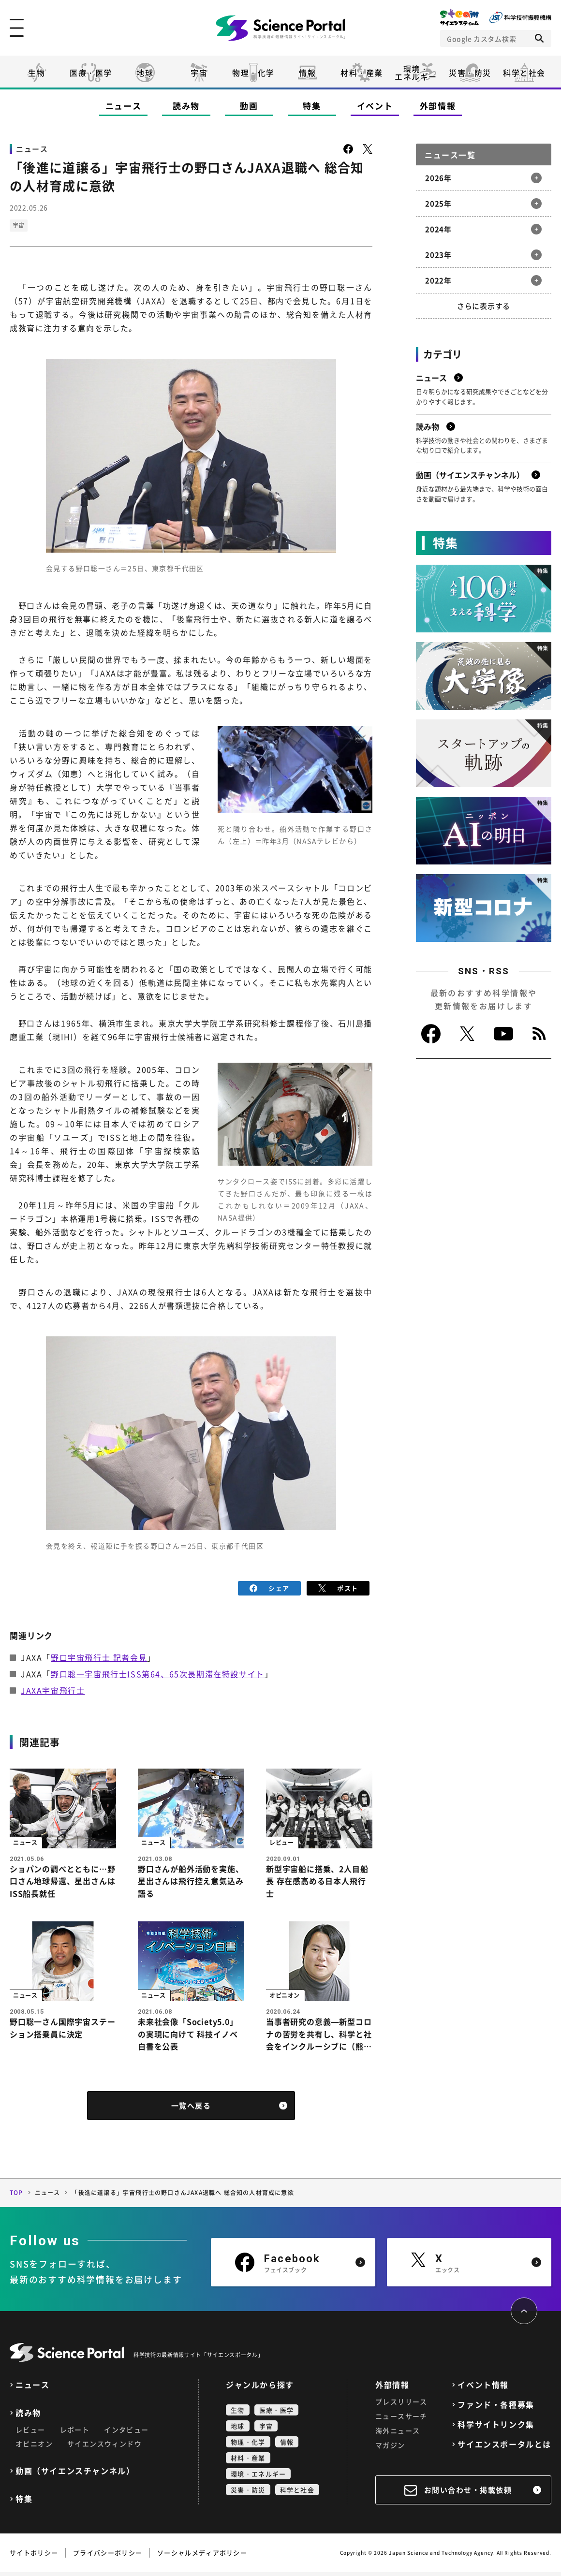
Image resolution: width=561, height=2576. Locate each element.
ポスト (338, 1588)
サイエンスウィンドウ (104, 2447)
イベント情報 (483, 2388)
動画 (249, 106)
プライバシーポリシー (107, 2556)
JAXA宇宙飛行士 (53, 1690)
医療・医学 (91, 72)
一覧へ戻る (191, 2109)
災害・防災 (470, 72)
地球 (144, 72)
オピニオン (34, 2447)
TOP (16, 2196)
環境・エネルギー (258, 2477)
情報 (307, 72)
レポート (75, 2433)
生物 (36, 72)
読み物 (186, 106)
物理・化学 (253, 72)
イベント (375, 106)
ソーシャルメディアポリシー (202, 2556)
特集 (312, 106)
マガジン (390, 2449)
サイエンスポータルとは (504, 2448)
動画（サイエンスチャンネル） (74, 2474)
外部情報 (438, 106)
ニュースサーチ (401, 2420)
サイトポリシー (34, 2556)
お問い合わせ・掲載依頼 (468, 2493)
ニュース (123, 106)
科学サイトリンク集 (496, 2428)
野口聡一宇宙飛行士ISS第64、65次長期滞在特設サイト (158, 1674)
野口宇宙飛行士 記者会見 (99, 1657)
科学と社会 (524, 72)
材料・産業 (361, 72)
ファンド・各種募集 (496, 2408)
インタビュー (126, 2433)
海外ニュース (397, 2434)
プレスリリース (401, 2405)
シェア (270, 1588)
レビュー (30, 2433)
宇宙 (199, 72)
